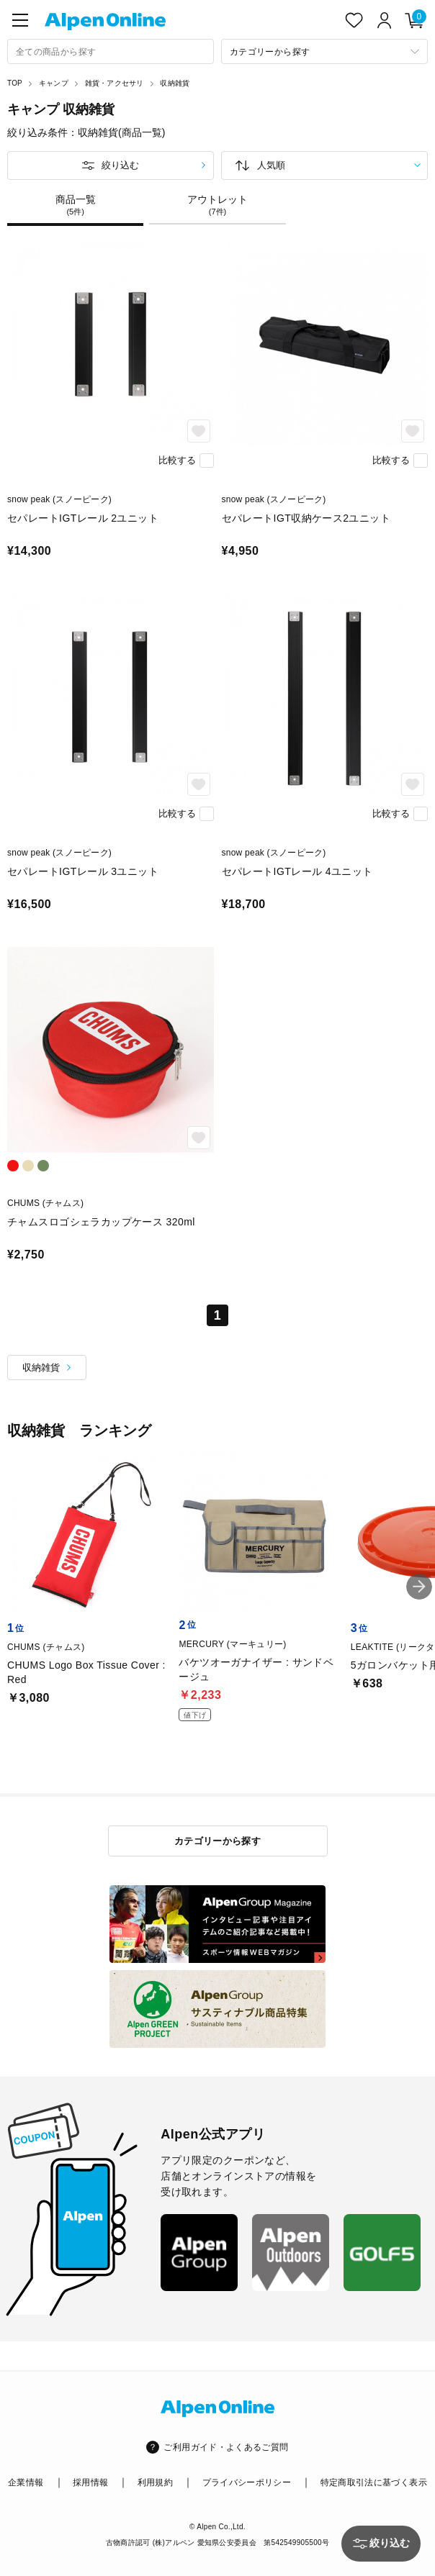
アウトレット (217, 205)
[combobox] (110, 51)
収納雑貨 (174, 83)
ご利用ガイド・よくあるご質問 (225, 2447)
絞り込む (120, 165)
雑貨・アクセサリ (114, 83)
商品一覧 (75, 205)
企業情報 (25, 2482)
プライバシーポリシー (247, 2482)
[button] (419, 1587)
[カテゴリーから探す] (324, 51)
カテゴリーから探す (217, 1841)
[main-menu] (20, 20)
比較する (177, 460)
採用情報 (90, 2482)
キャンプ (53, 83)
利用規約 (155, 2482)
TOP (14, 83)
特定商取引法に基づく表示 (373, 2482)
